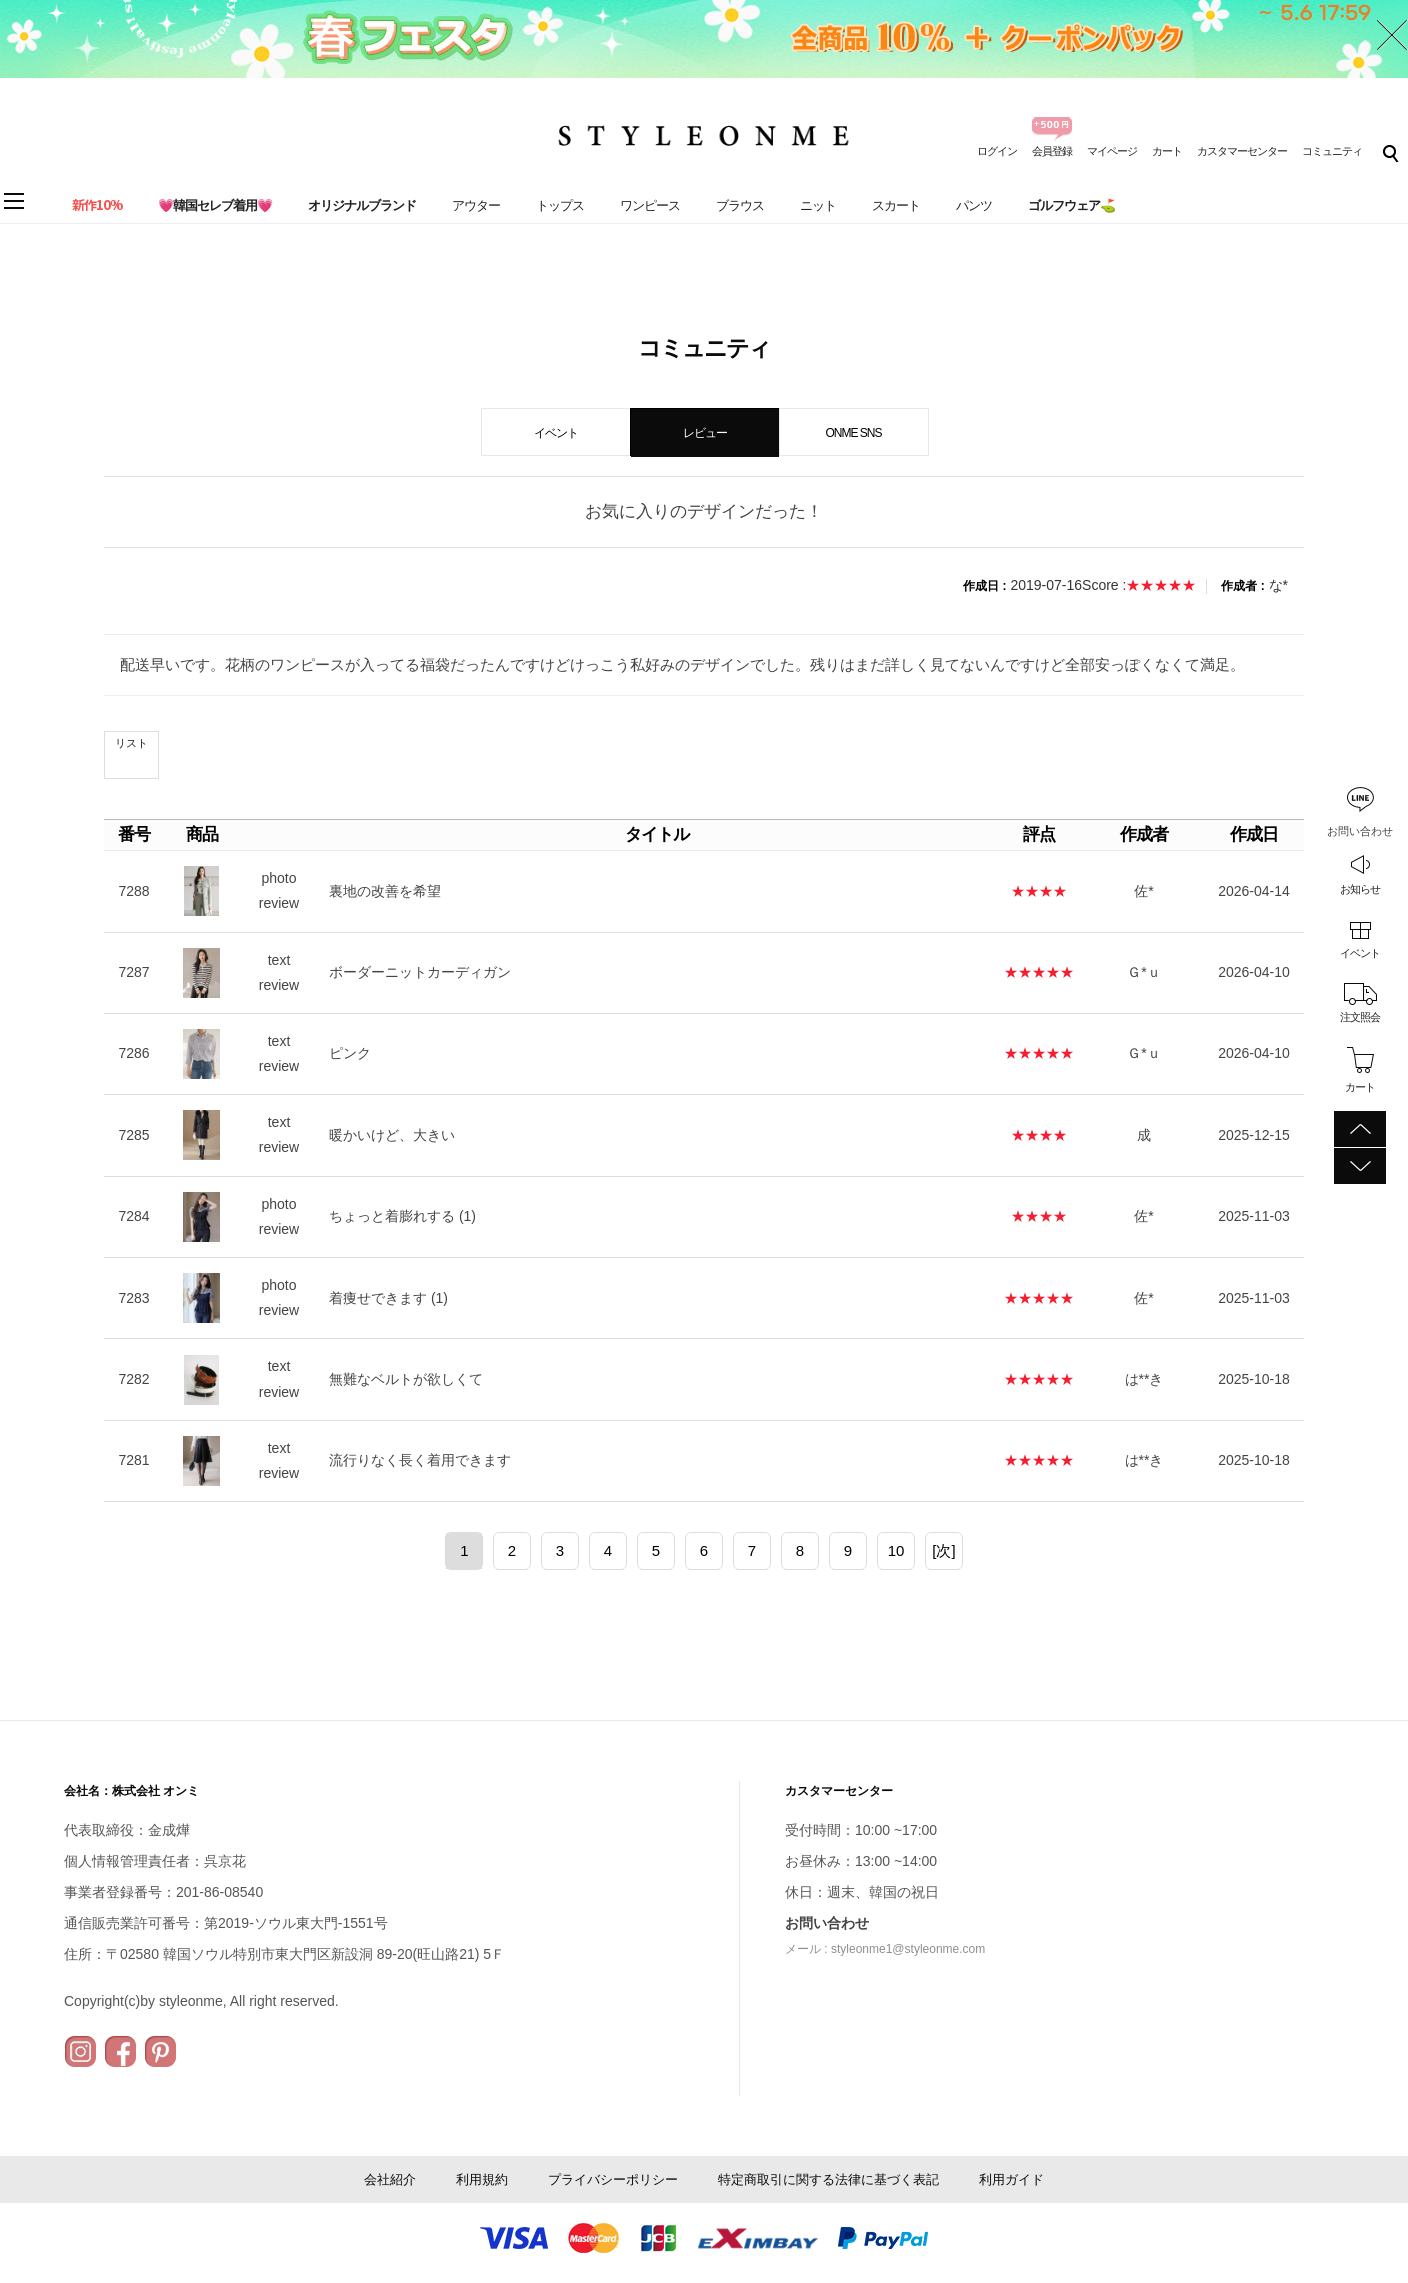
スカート (896, 205)
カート (1167, 151)
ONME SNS (853, 433)
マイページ (1112, 151)
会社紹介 (390, 2179)
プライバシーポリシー (613, 2179)
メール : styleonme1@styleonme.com (885, 1949)
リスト (131, 743)
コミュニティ (1332, 151)
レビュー (705, 433)
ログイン (997, 151)
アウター (476, 205)
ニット (818, 205)
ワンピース (650, 205)
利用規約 (482, 2179)
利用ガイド (1011, 2179)
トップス (560, 205)
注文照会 (1360, 1017)
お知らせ (1360, 889)
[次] (943, 1550)
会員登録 (1052, 151)
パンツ (974, 205)
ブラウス (740, 205)
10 (896, 1550)
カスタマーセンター (1242, 151)
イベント (1360, 953)
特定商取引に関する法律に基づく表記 (828, 2179)
